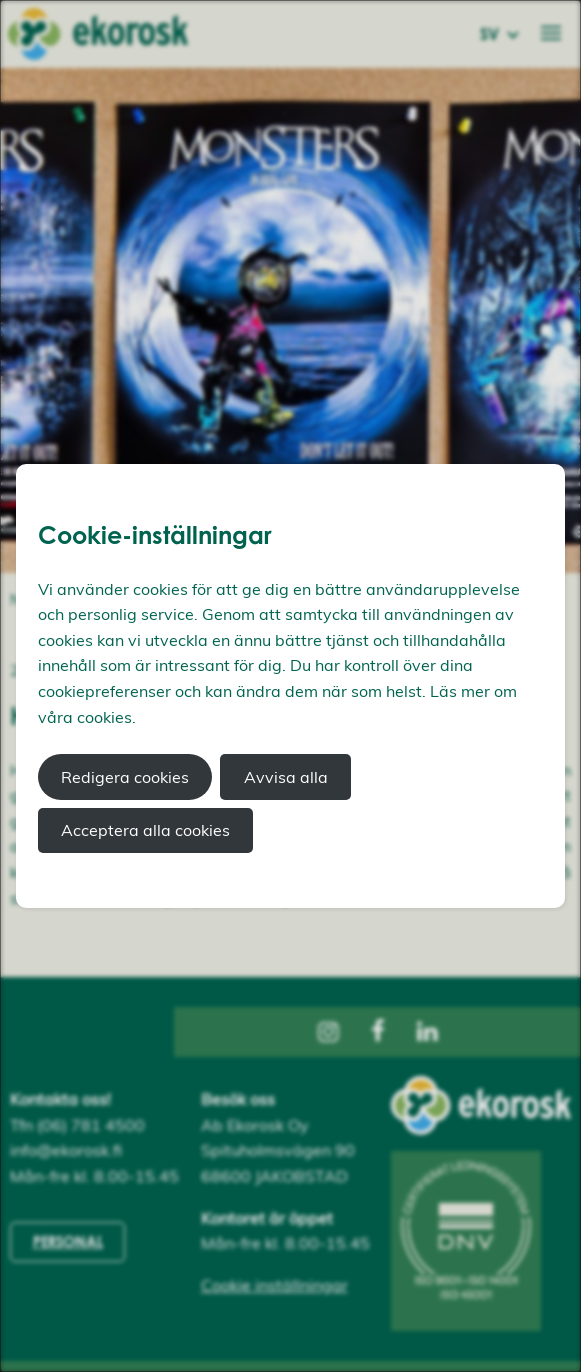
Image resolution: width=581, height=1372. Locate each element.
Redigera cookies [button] (125, 777)
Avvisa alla (286, 777)
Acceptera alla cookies (145, 830)
